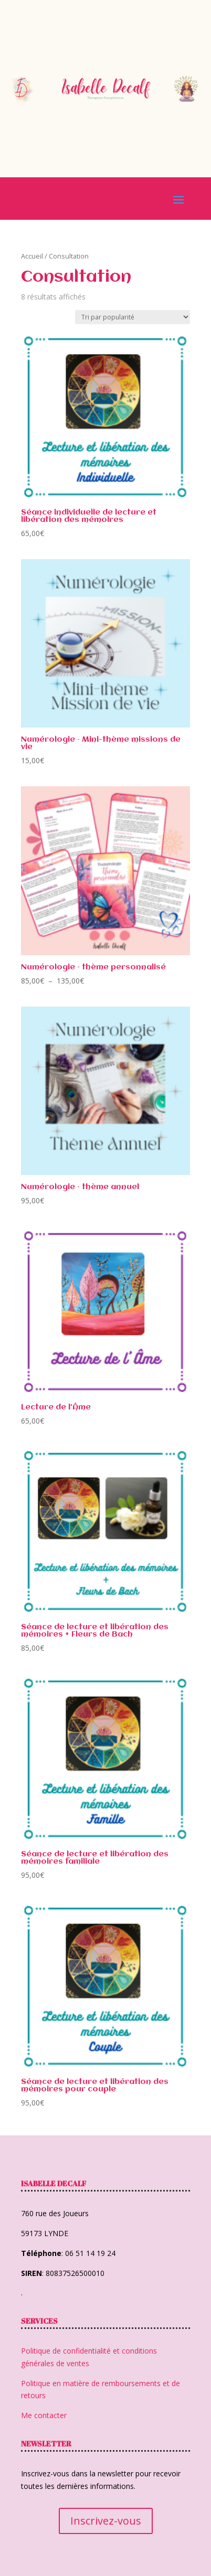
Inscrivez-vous (105, 2521)
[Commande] (132, 317)
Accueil (32, 256)
